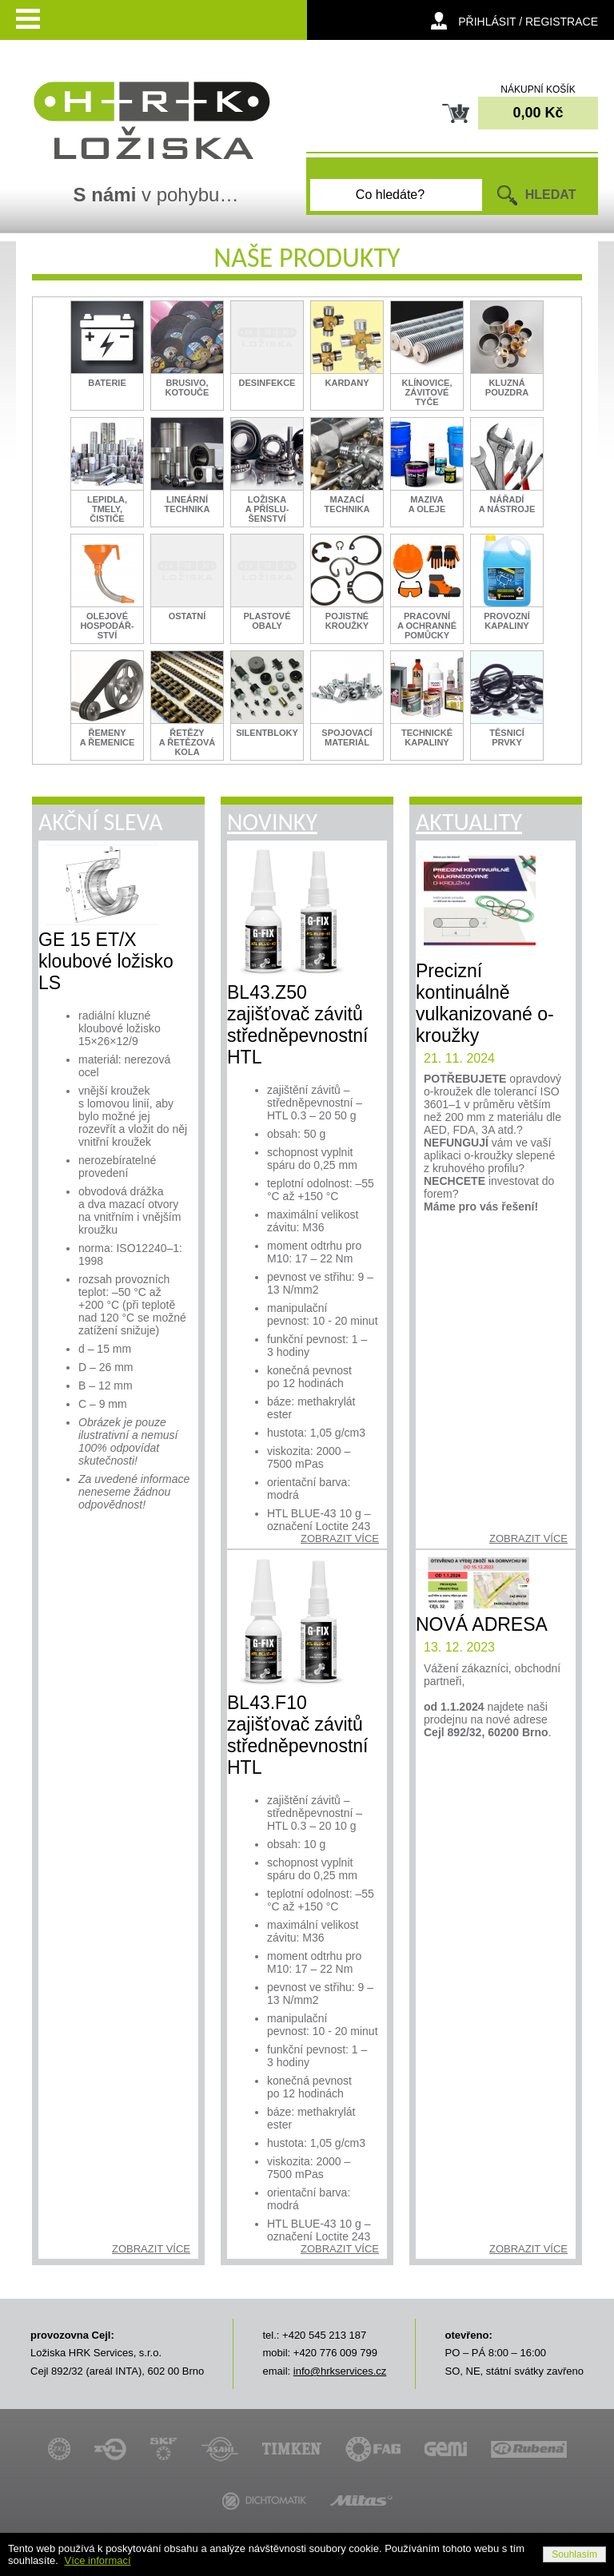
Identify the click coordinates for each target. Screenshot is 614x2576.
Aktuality (469, 822)
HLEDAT (550, 194)
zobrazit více (151, 2249)
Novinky (272, 822)
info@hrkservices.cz (340, 2371)
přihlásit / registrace (528, 21)
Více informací (98, 2560)
